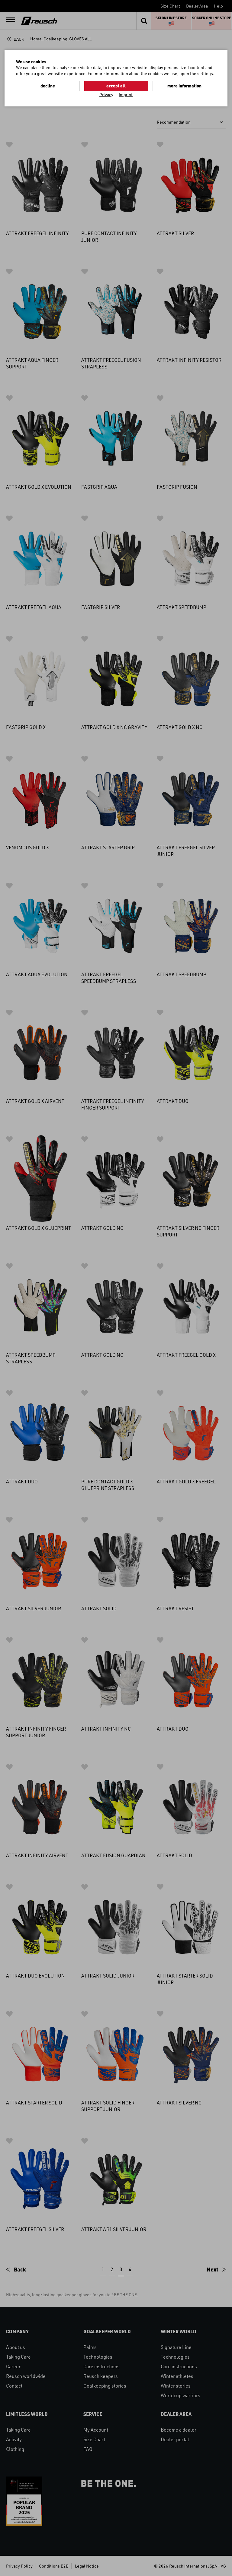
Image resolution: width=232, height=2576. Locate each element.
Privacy (106, 94)
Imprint (126, 94)
